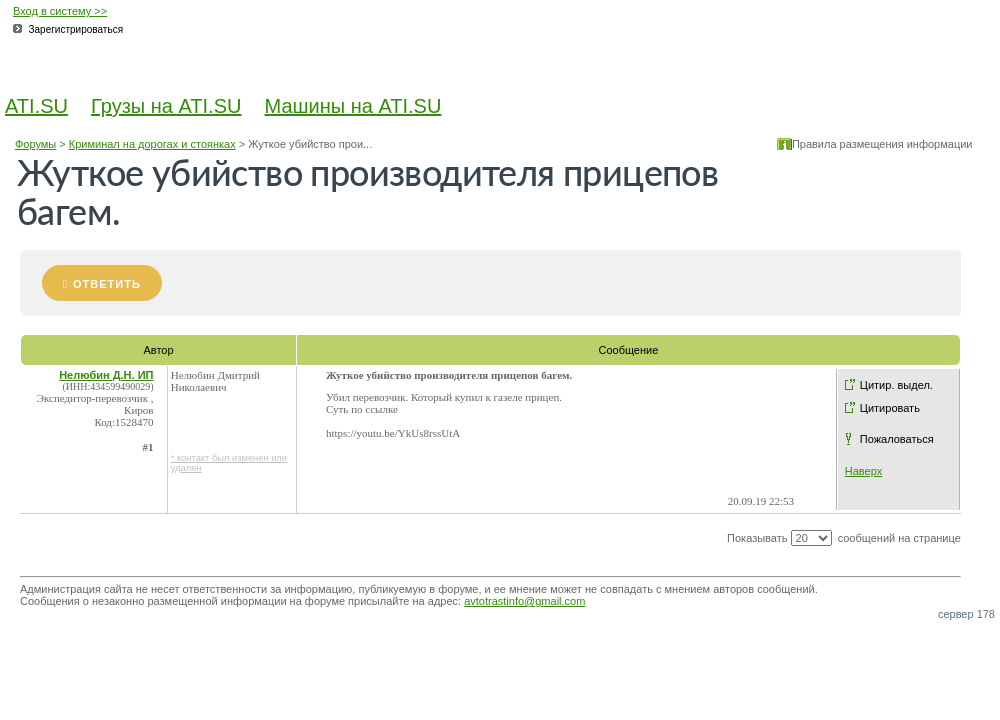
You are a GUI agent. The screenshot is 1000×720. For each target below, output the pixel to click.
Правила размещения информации (882, 144)
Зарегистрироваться (76, 29)
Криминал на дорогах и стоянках (152, 144)
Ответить (107, 284)
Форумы (35, 144)
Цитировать (890, 408)
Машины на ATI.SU (353, 106)
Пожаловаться (897, 439)
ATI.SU (36, 106)
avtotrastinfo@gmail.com (524, 601)
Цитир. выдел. (896, 385)
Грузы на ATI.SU (166, 106)
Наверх (863, 471)
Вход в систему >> (60, 11)
